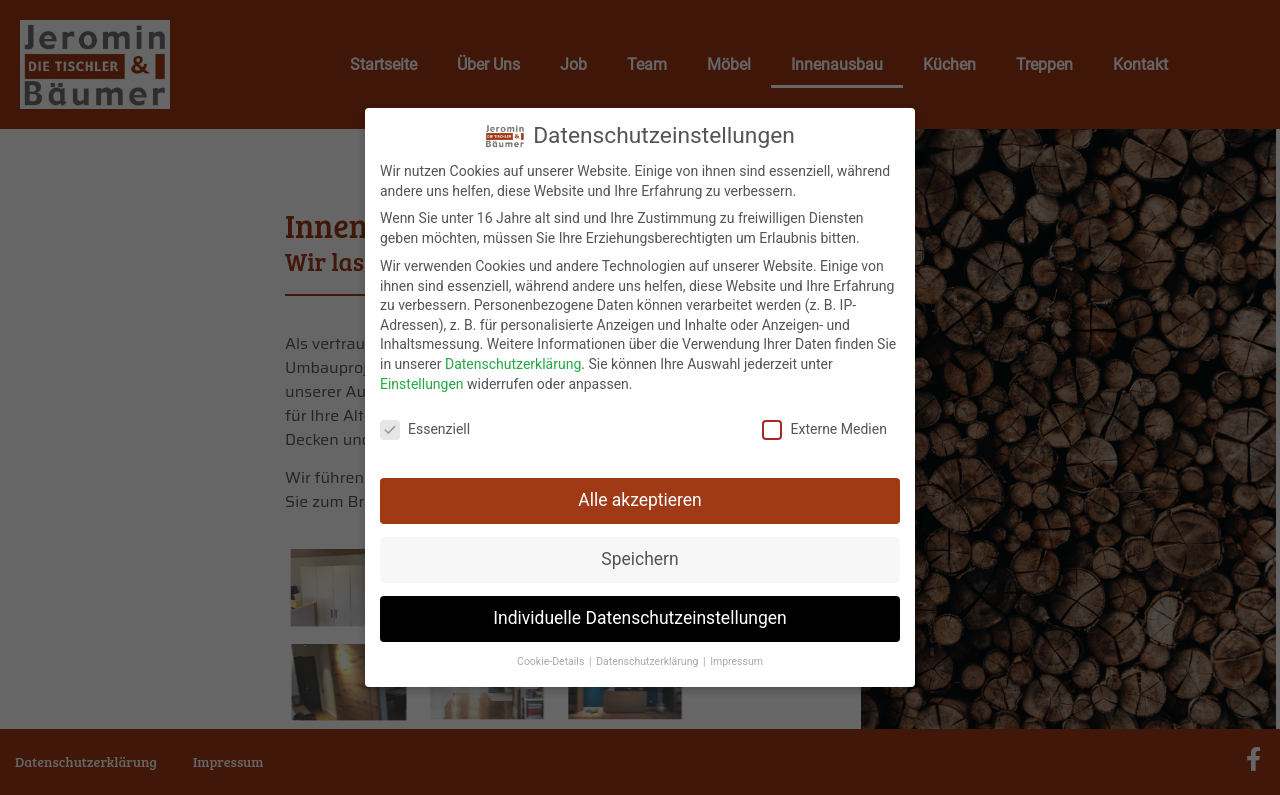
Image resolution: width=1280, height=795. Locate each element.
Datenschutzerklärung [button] (648, 658)
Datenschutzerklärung (513, 361)
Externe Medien (824, 426)
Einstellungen (422, 380)
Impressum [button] (736, 658)
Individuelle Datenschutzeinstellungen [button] (639, 615)
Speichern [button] (639, 556)
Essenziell (425, 426)
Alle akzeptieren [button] (640, 497)
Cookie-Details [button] (552, 658)
